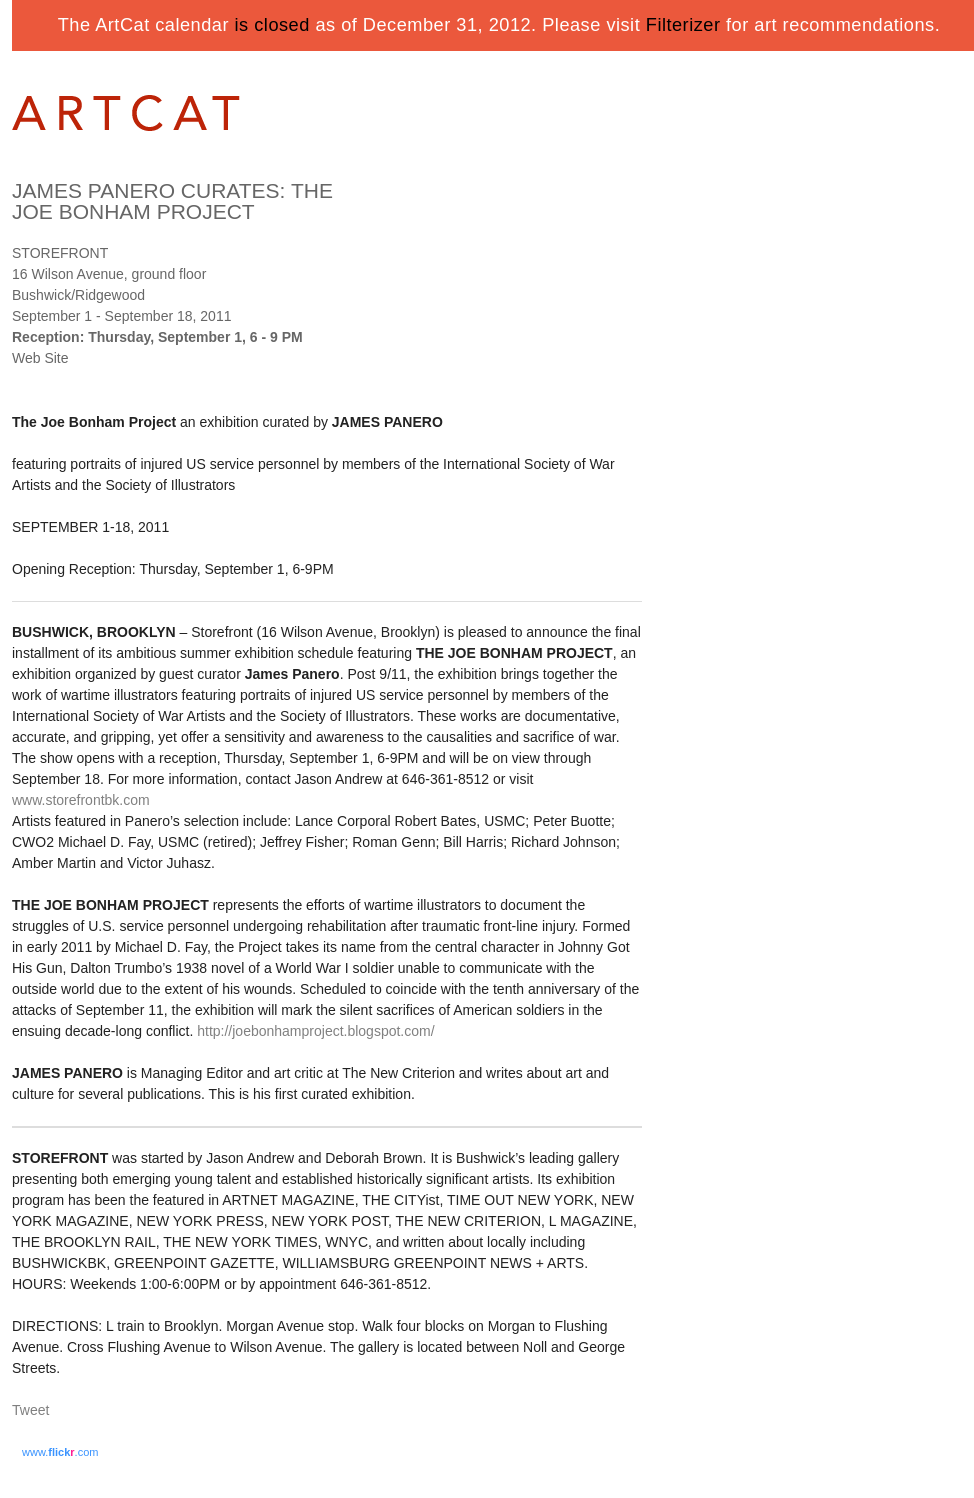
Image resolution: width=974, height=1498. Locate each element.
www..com (60, 1452)
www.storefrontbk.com (81, 800)
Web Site (40, 358)
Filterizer (683, 25)
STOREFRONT (60, 253)
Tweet (30, 1410)
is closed (272, 25)
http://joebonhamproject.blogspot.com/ (315, 1031)
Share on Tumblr (90, 1411)
